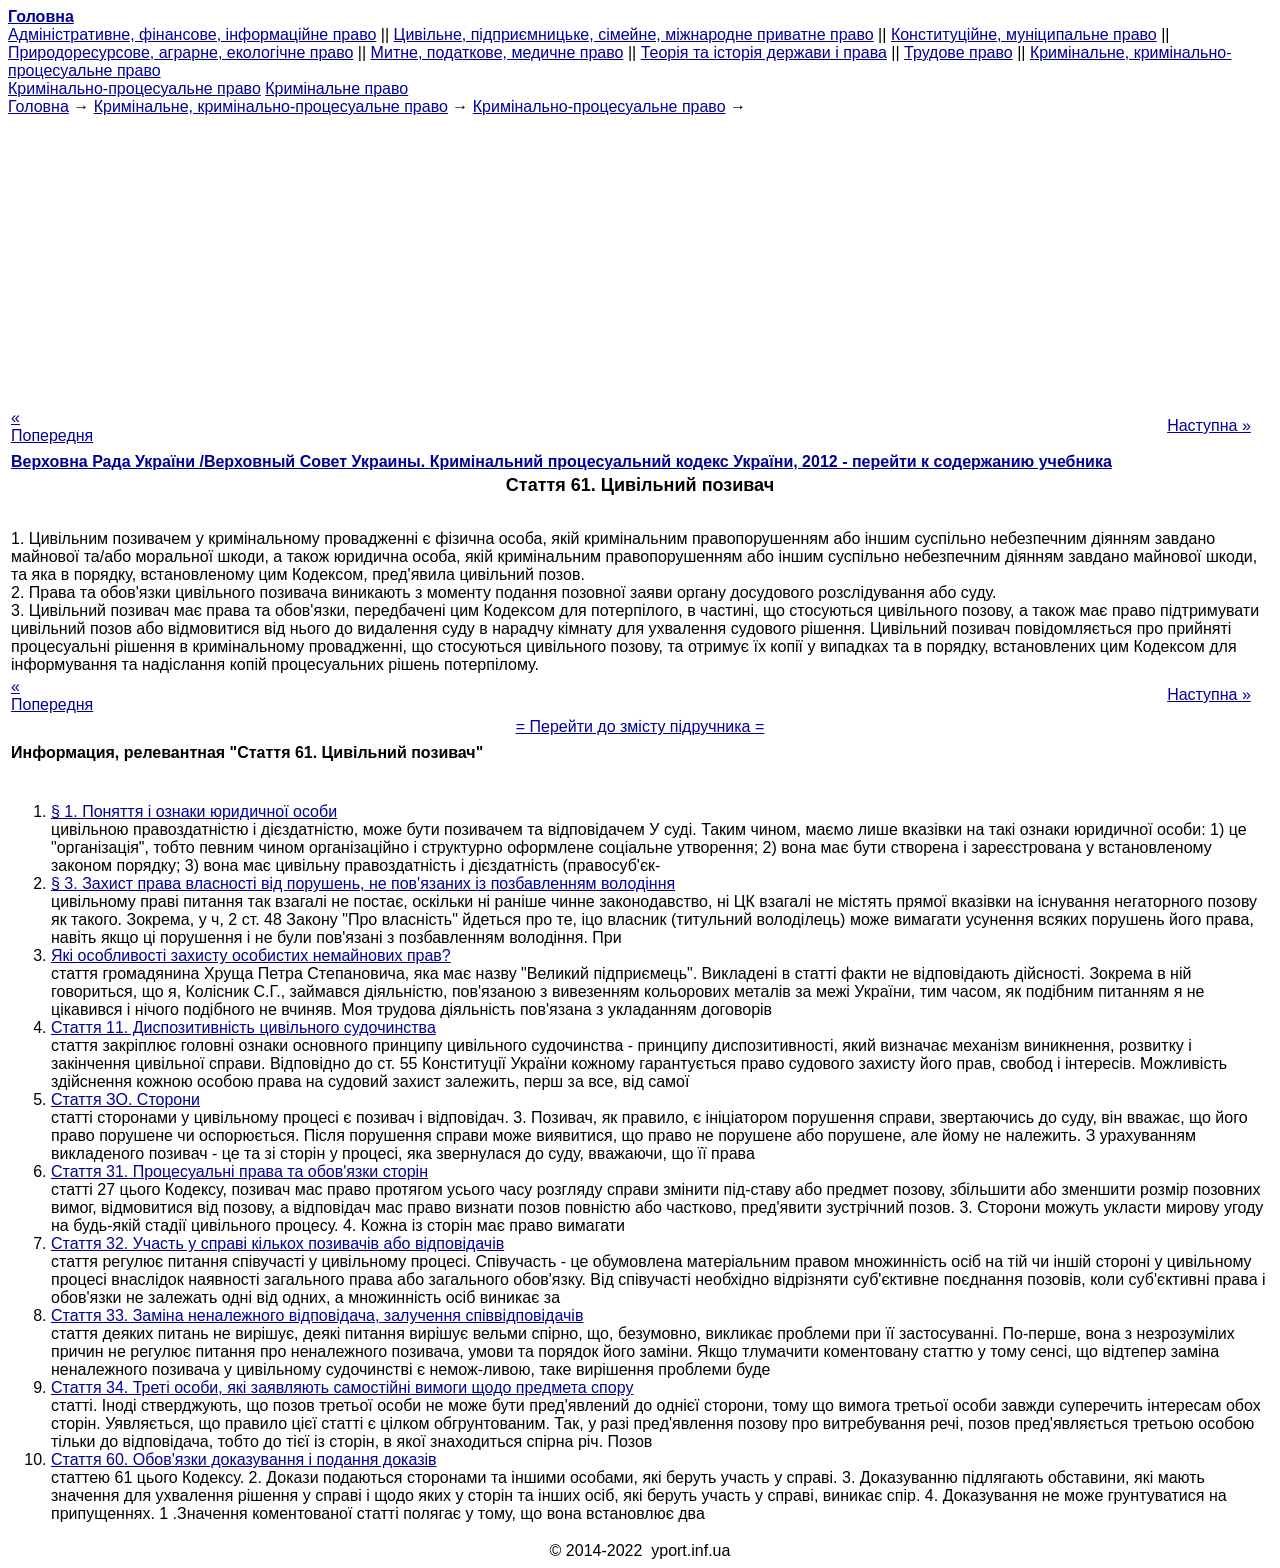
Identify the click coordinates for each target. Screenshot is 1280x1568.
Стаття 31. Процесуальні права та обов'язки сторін (239, 1171)
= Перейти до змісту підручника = (640, 726)
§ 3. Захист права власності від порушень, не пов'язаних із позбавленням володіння (363, 883)
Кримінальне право (336, 88)
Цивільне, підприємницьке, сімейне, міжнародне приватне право (634, 34)
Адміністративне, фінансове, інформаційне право (192, 34)
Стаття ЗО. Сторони (125, 1099)
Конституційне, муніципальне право (1024, 34)
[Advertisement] (640, 256)
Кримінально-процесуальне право (134, 88)
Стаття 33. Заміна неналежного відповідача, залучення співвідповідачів (317, 1315)
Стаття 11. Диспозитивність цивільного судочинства (243, 1027)
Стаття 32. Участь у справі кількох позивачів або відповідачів (277, 1243)
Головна (38, 106)
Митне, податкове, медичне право (497, 52)
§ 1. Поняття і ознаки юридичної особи (194, 811)
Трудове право (958, 52)
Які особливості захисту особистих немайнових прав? (251, 955)
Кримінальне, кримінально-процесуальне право (271, 106)
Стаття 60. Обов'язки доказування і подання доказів (244, 1459)
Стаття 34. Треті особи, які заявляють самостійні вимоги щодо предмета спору (342, 1387)
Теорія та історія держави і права (764, 52)
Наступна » (1209, 425)
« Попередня (52, 426)
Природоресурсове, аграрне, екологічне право (180, 52)
